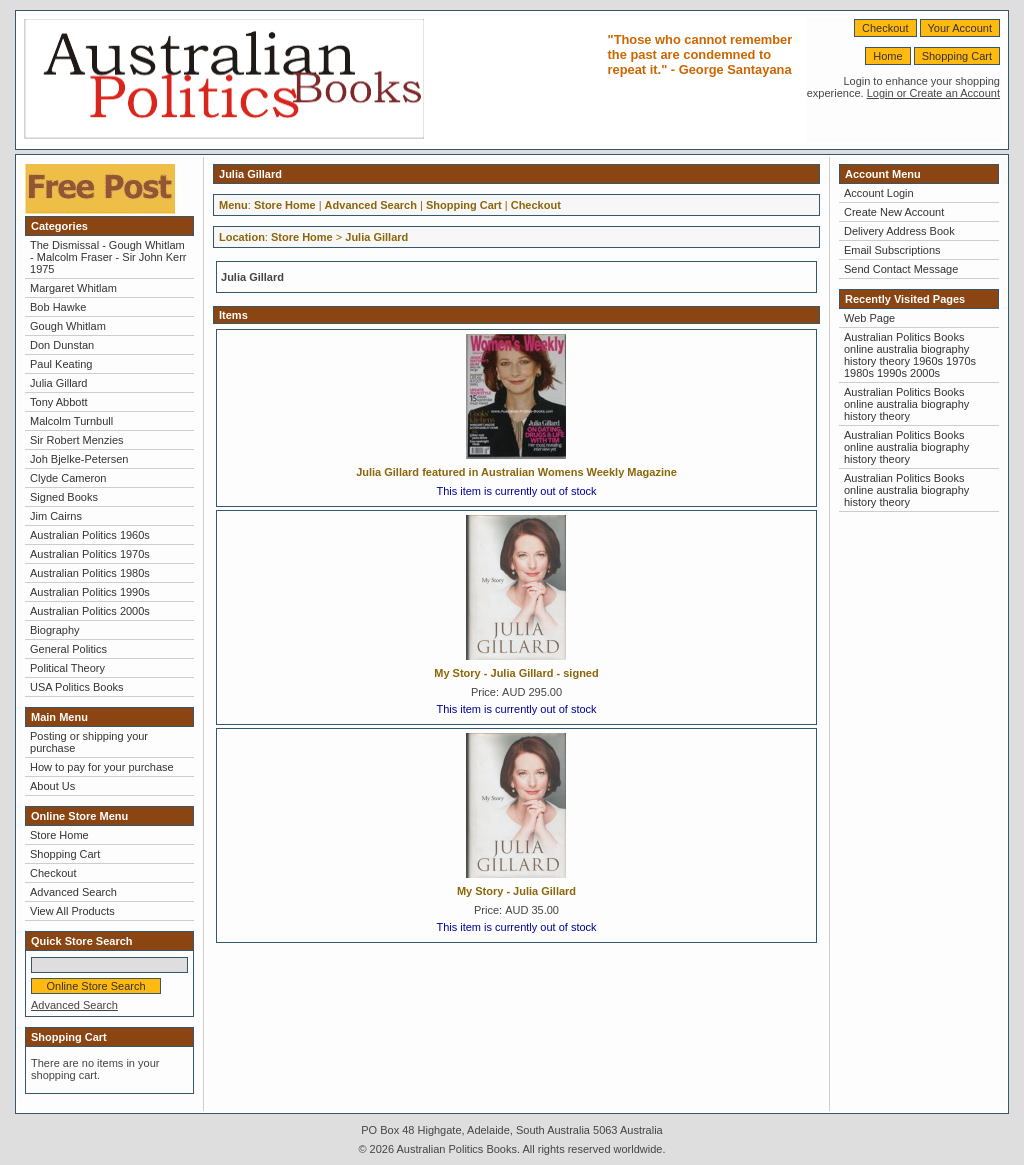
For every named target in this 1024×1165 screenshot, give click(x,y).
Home (887, 56)
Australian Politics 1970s (90, 554)
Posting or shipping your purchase (89, 742)
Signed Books (64, 497)
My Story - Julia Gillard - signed (516, 673)
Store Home (59, 835)
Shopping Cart (957, 56)
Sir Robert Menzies (77, 440)
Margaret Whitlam (73, 288)
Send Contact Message (901, 269)
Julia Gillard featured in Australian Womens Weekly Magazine (516, 472)
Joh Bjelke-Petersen (79, 459)
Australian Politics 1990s (90, 592)
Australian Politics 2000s (90, 611)
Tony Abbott (59, 402)
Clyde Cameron (68, 478)
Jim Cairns (56, 516)
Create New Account (894, 212)
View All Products (72, 911)
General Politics (68, 649)
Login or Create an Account (933, 93)
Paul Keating (61, 364)
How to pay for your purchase (102, 767)
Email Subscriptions (892, 250)
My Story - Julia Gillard (516, 891)
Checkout (885, 28)
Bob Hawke (58, 307)
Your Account (960, 28)
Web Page (869, 318)
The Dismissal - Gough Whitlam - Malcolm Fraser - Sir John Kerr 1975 (108, 257)
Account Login (879, 193)
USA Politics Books (77, 687)
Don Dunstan (62, 345)
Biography (55, 630)
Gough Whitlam (68, 326)
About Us (52, 786)
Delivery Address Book (899, 231)
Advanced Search (73, 892)
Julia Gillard (58, 383)
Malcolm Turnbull (71, 421)
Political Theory (67, 668)
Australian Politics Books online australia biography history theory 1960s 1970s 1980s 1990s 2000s (910, 355)
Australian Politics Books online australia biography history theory (906, 404)
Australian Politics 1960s (90, 535)
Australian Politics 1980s (90, 573)
